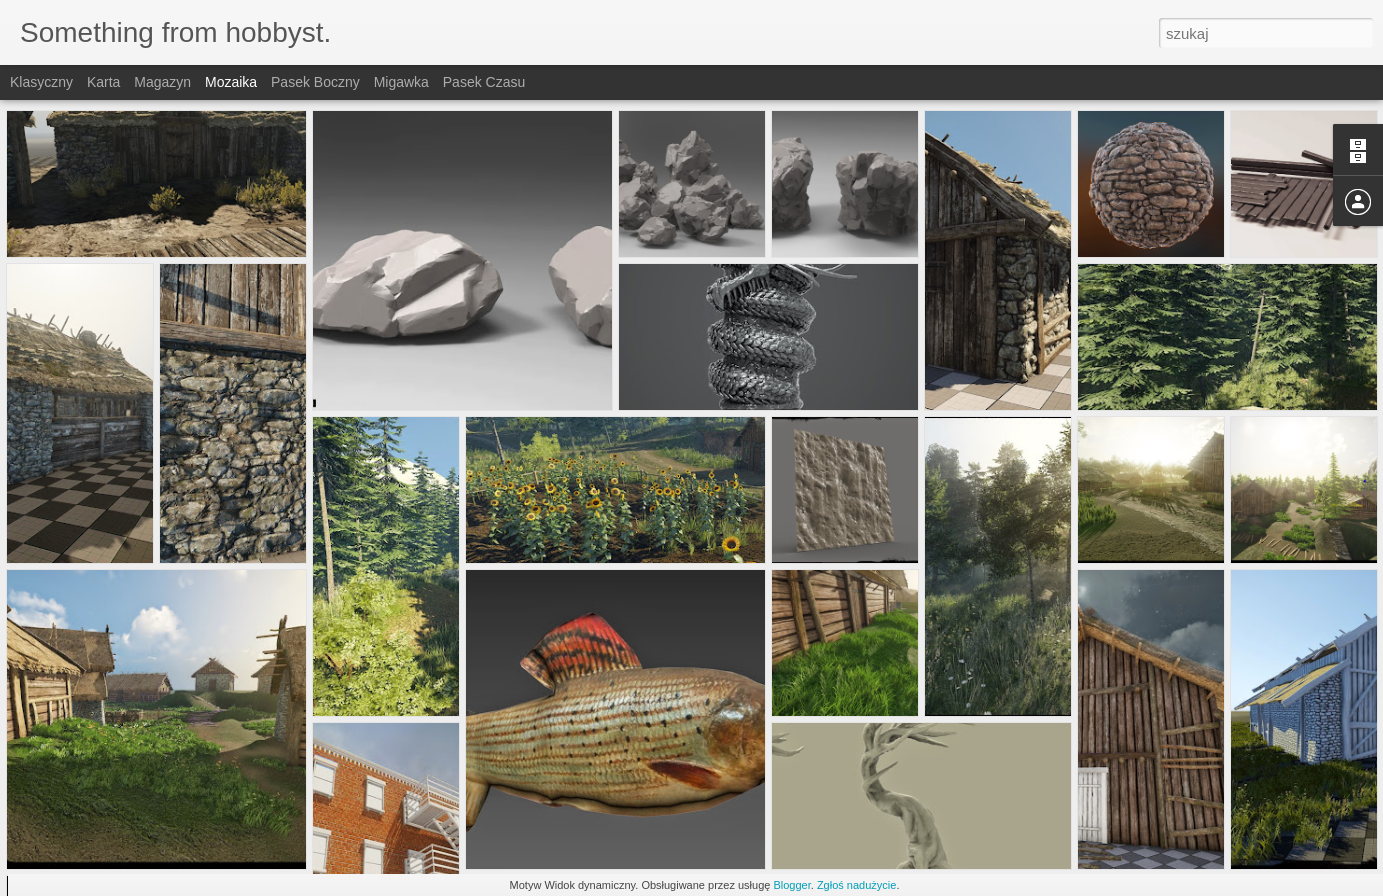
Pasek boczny (315, 82)
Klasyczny (41, 82)
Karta (103, 82)
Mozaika (231, 82)
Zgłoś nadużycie (857, 885)
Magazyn (162, 82)
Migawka (401, 82)
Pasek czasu (484, 82)
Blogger (791, 885)
